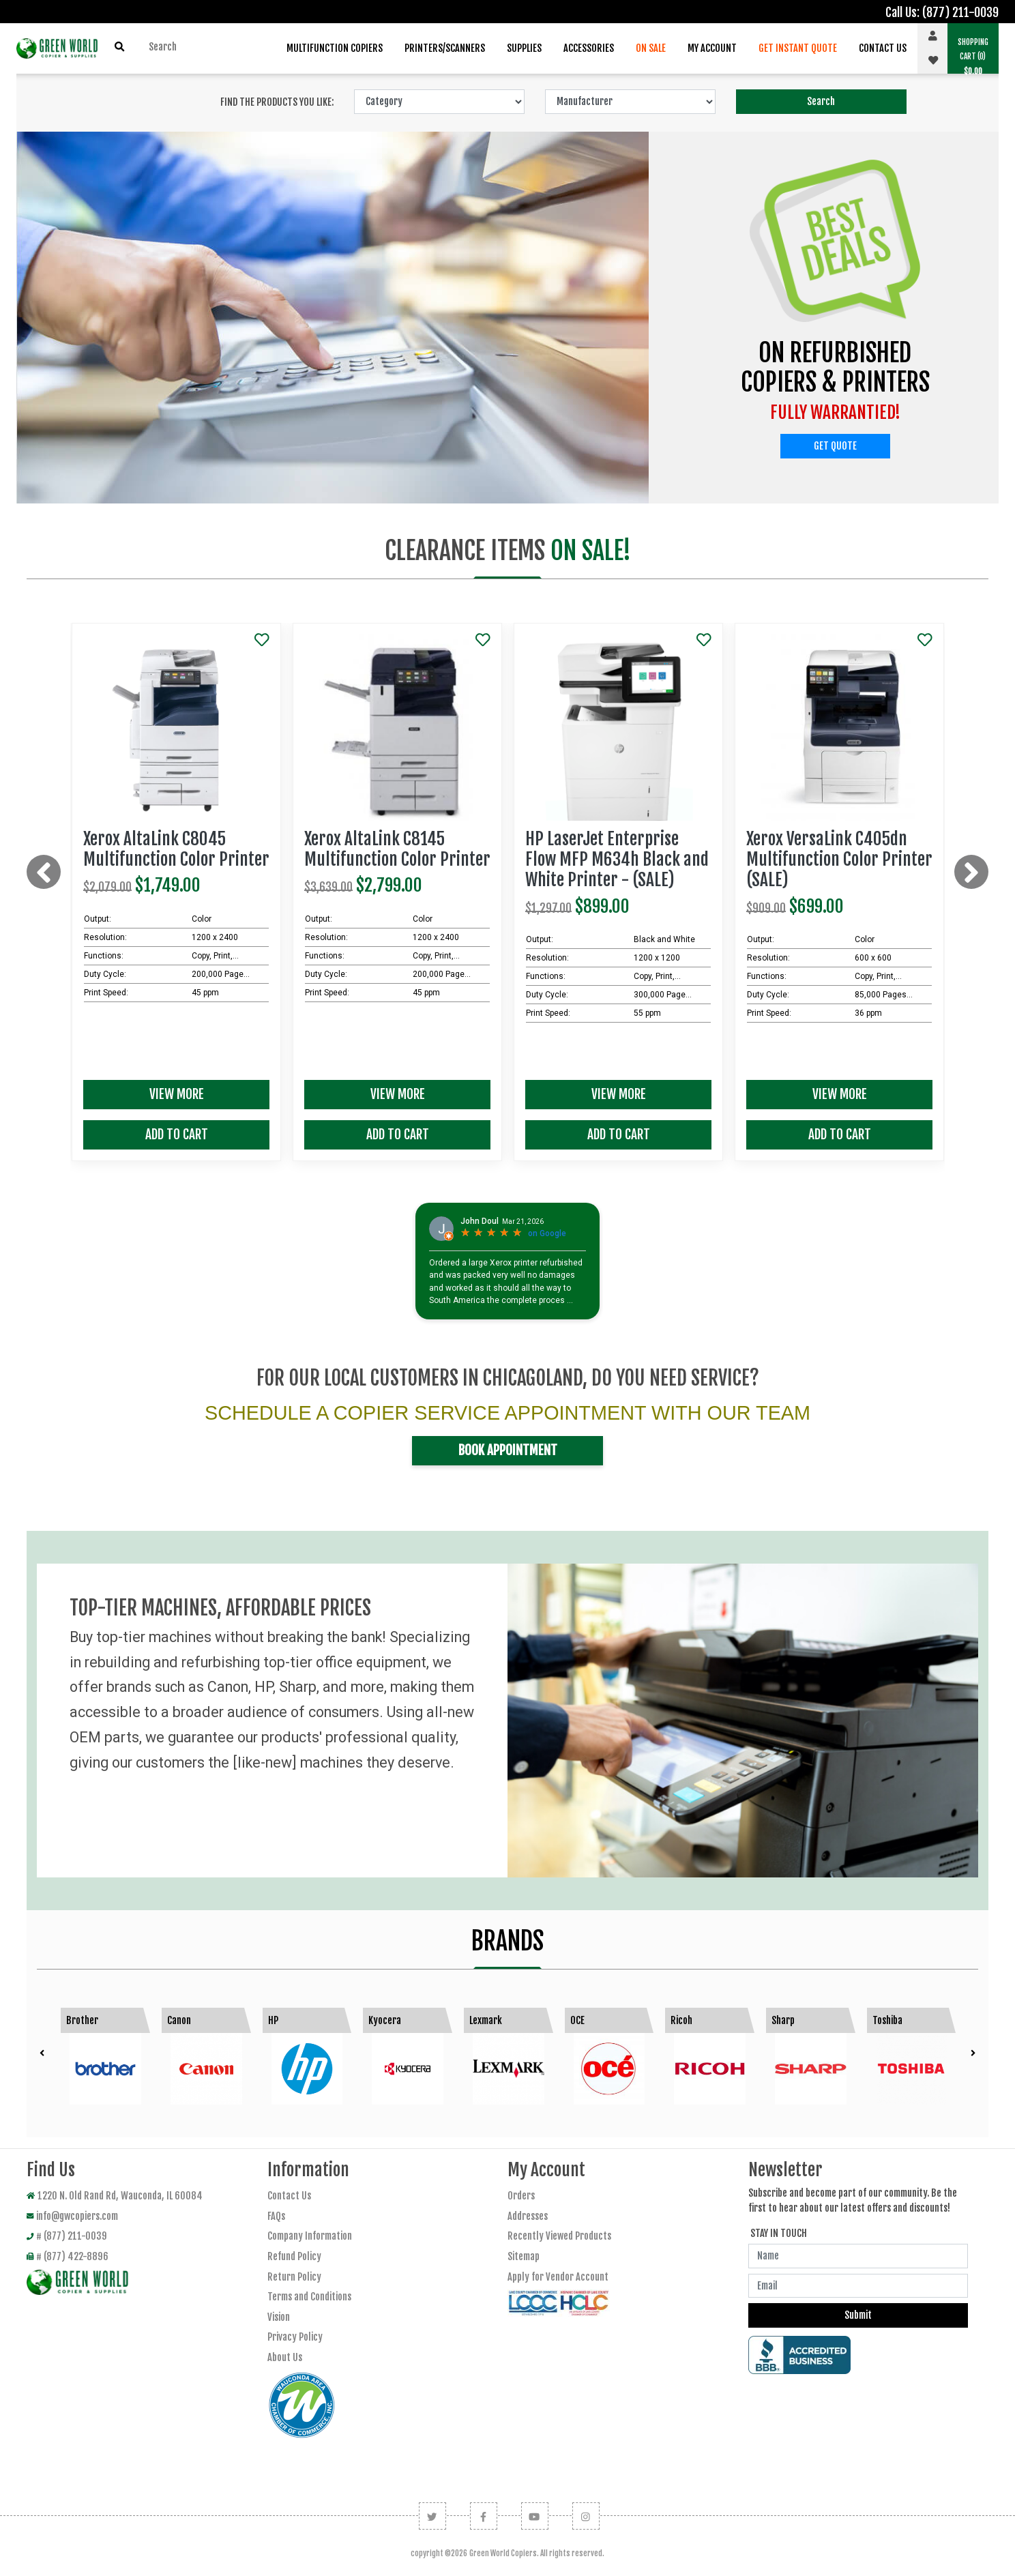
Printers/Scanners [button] (444, 48)
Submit (858, 2315)
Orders (521, 2195)
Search (821, 101)
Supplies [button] (524, 48)
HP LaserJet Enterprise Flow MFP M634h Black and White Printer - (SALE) (617, 859)
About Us (284, 2357)
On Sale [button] (651, 48)
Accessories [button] (588, 48)
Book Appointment (507, 1450)
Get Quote (835, 445)
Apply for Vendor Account (558, 2276)
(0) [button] (973, 56)
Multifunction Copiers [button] (334, 48)
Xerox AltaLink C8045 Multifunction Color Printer (176, 849)
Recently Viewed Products (559, 2235)
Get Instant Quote (798, 48)
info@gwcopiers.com (72, 2216)
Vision (278, 2317)
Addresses (528, 2216)
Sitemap (524, 2256)
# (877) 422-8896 (67, 2256)
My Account (712, 48)
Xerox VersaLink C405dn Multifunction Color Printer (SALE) (839, 859)
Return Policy (294, 2276)
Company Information (309, 2235)
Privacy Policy (295, 2336)
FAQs (276, 2216)
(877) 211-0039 (960, 12)
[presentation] (44, 872)
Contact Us (883, 48)
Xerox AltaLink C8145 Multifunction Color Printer (397, 849)
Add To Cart (176, 1134)
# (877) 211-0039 (67, 2235)
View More (176, 1094)
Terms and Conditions (309, 2296)
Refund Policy (294, 2256)
